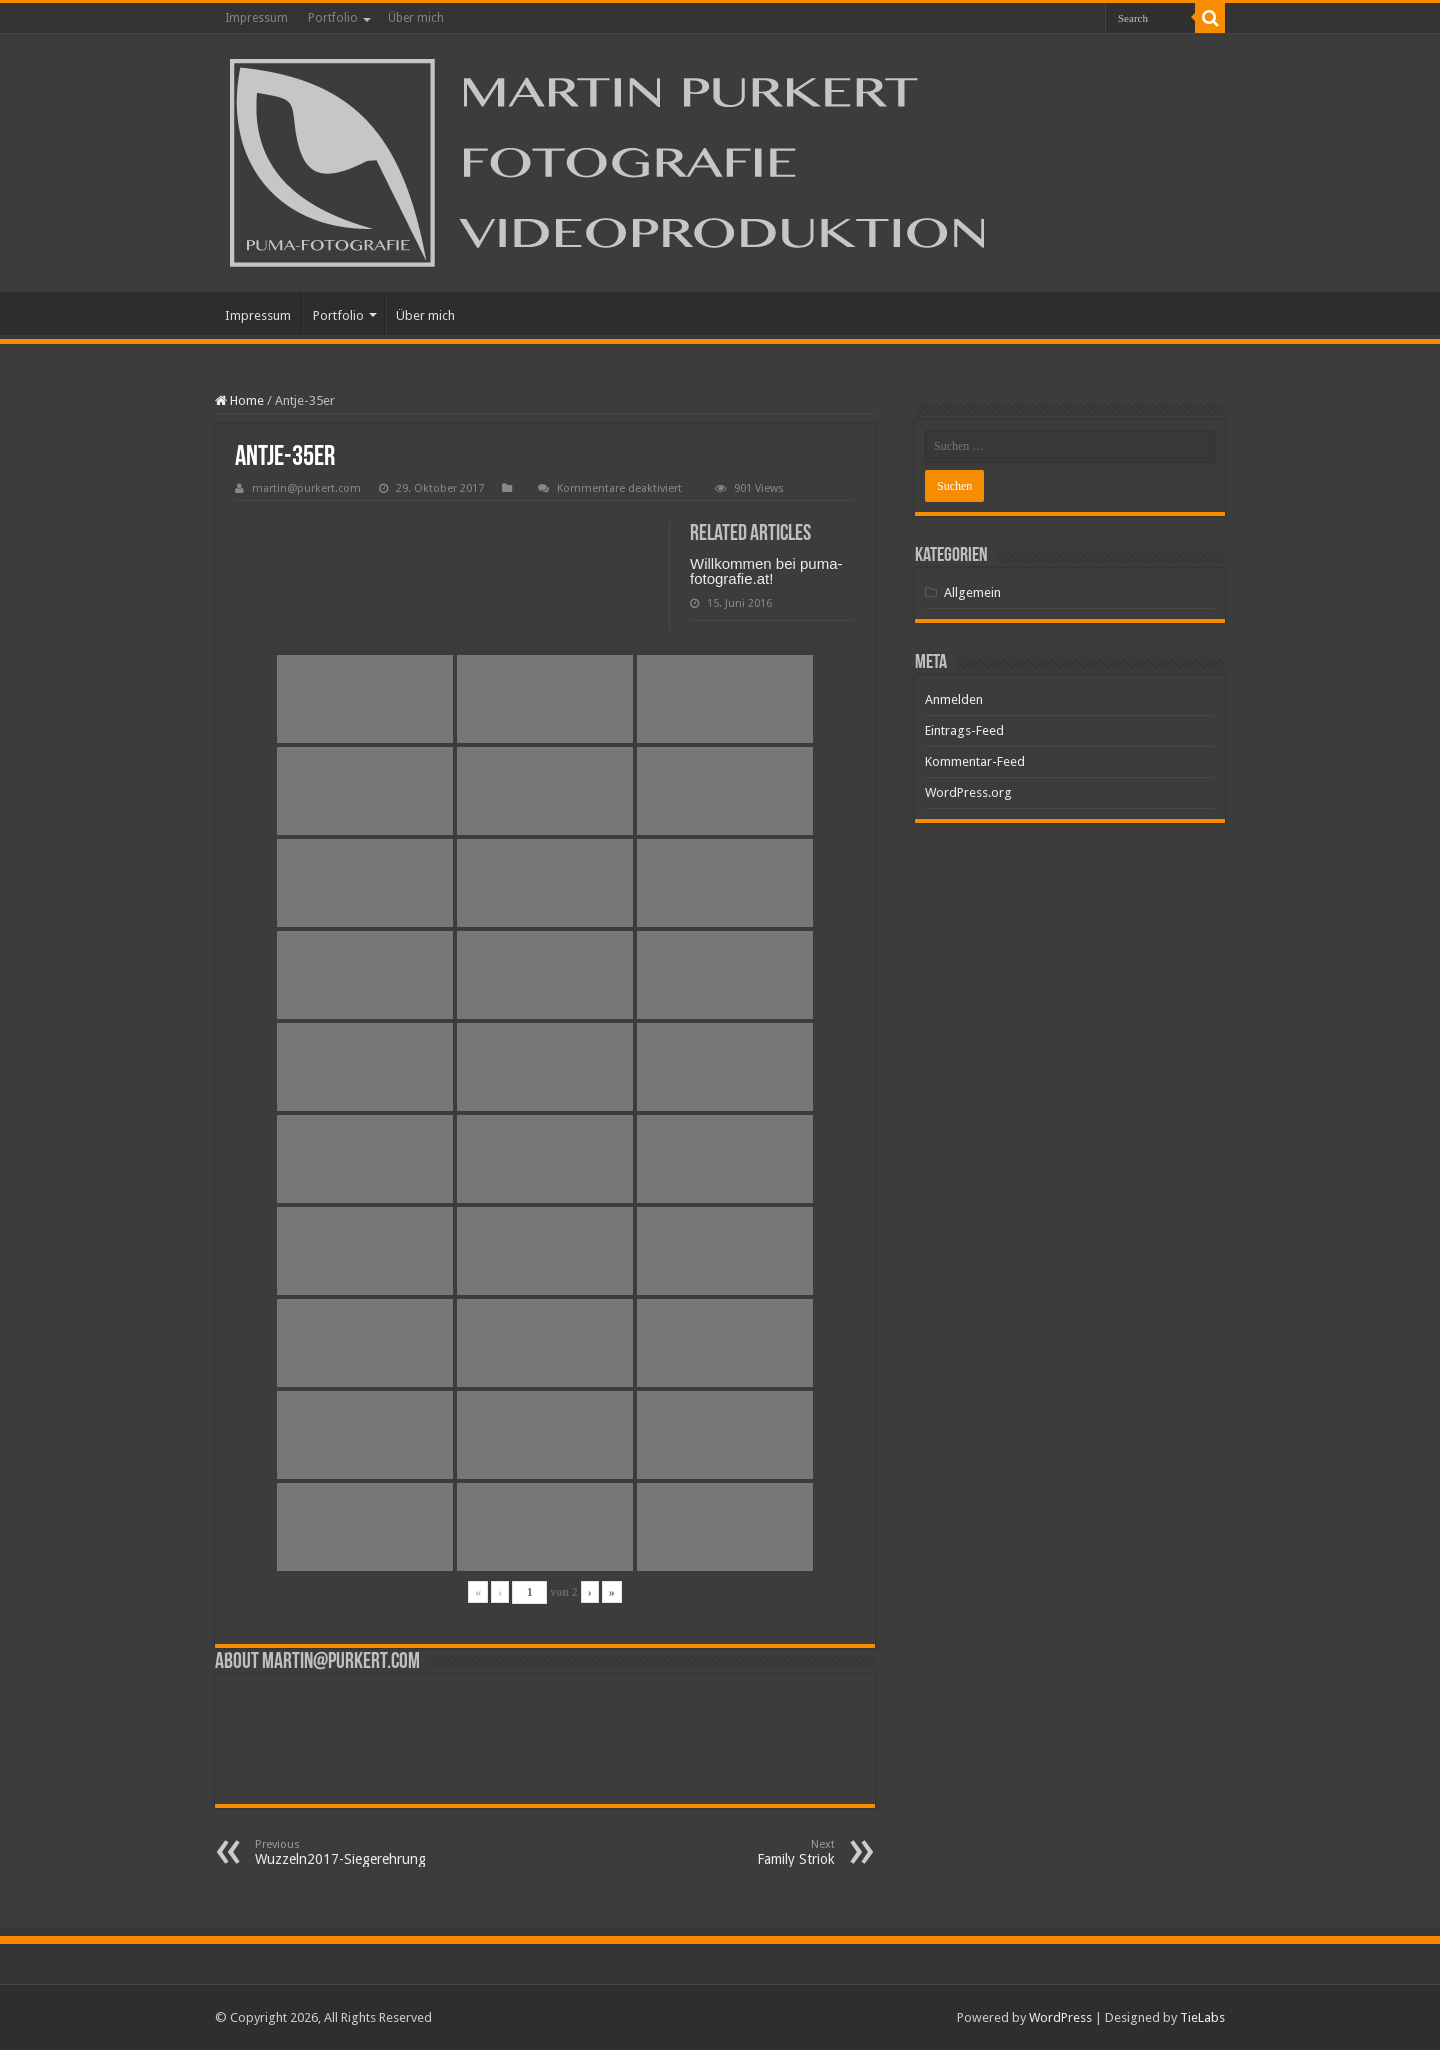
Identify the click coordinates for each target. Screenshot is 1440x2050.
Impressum (256, 18)
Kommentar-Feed (975, 761)
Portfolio (333, 18)
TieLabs (1202, 2017)
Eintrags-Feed (964, 730)
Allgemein (972, 592)
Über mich (416, 18)
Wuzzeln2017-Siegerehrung (357, 1852)
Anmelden (954, 699)
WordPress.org (968, 792)
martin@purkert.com (306, 488)
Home (239, 400)
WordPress (1060, 2017)
